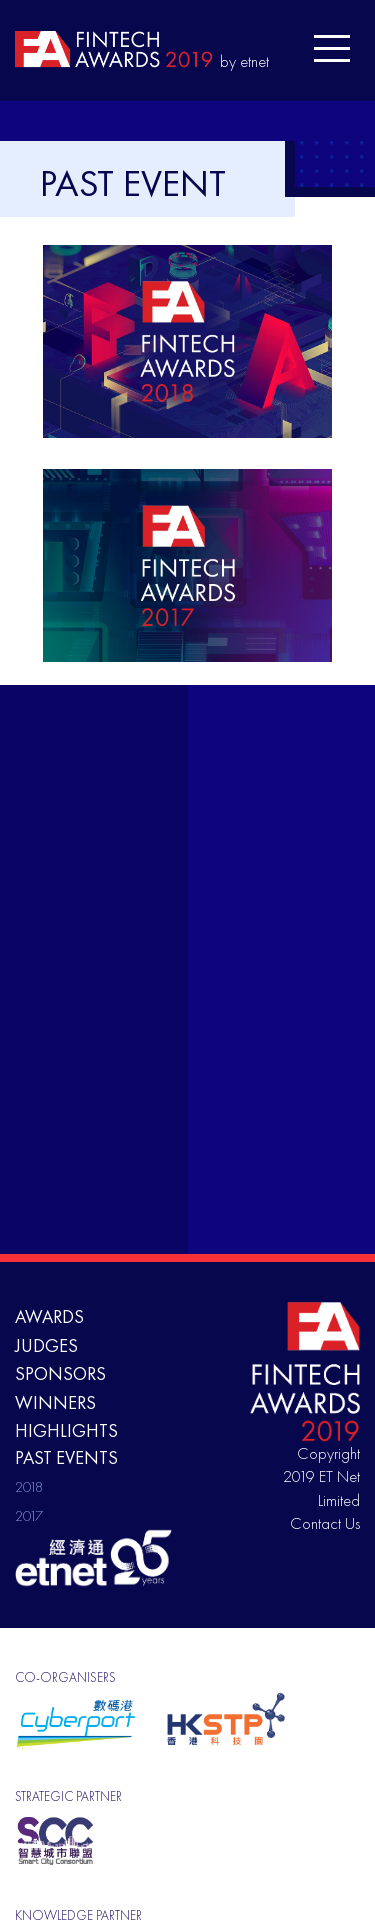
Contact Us (325, 1523)
